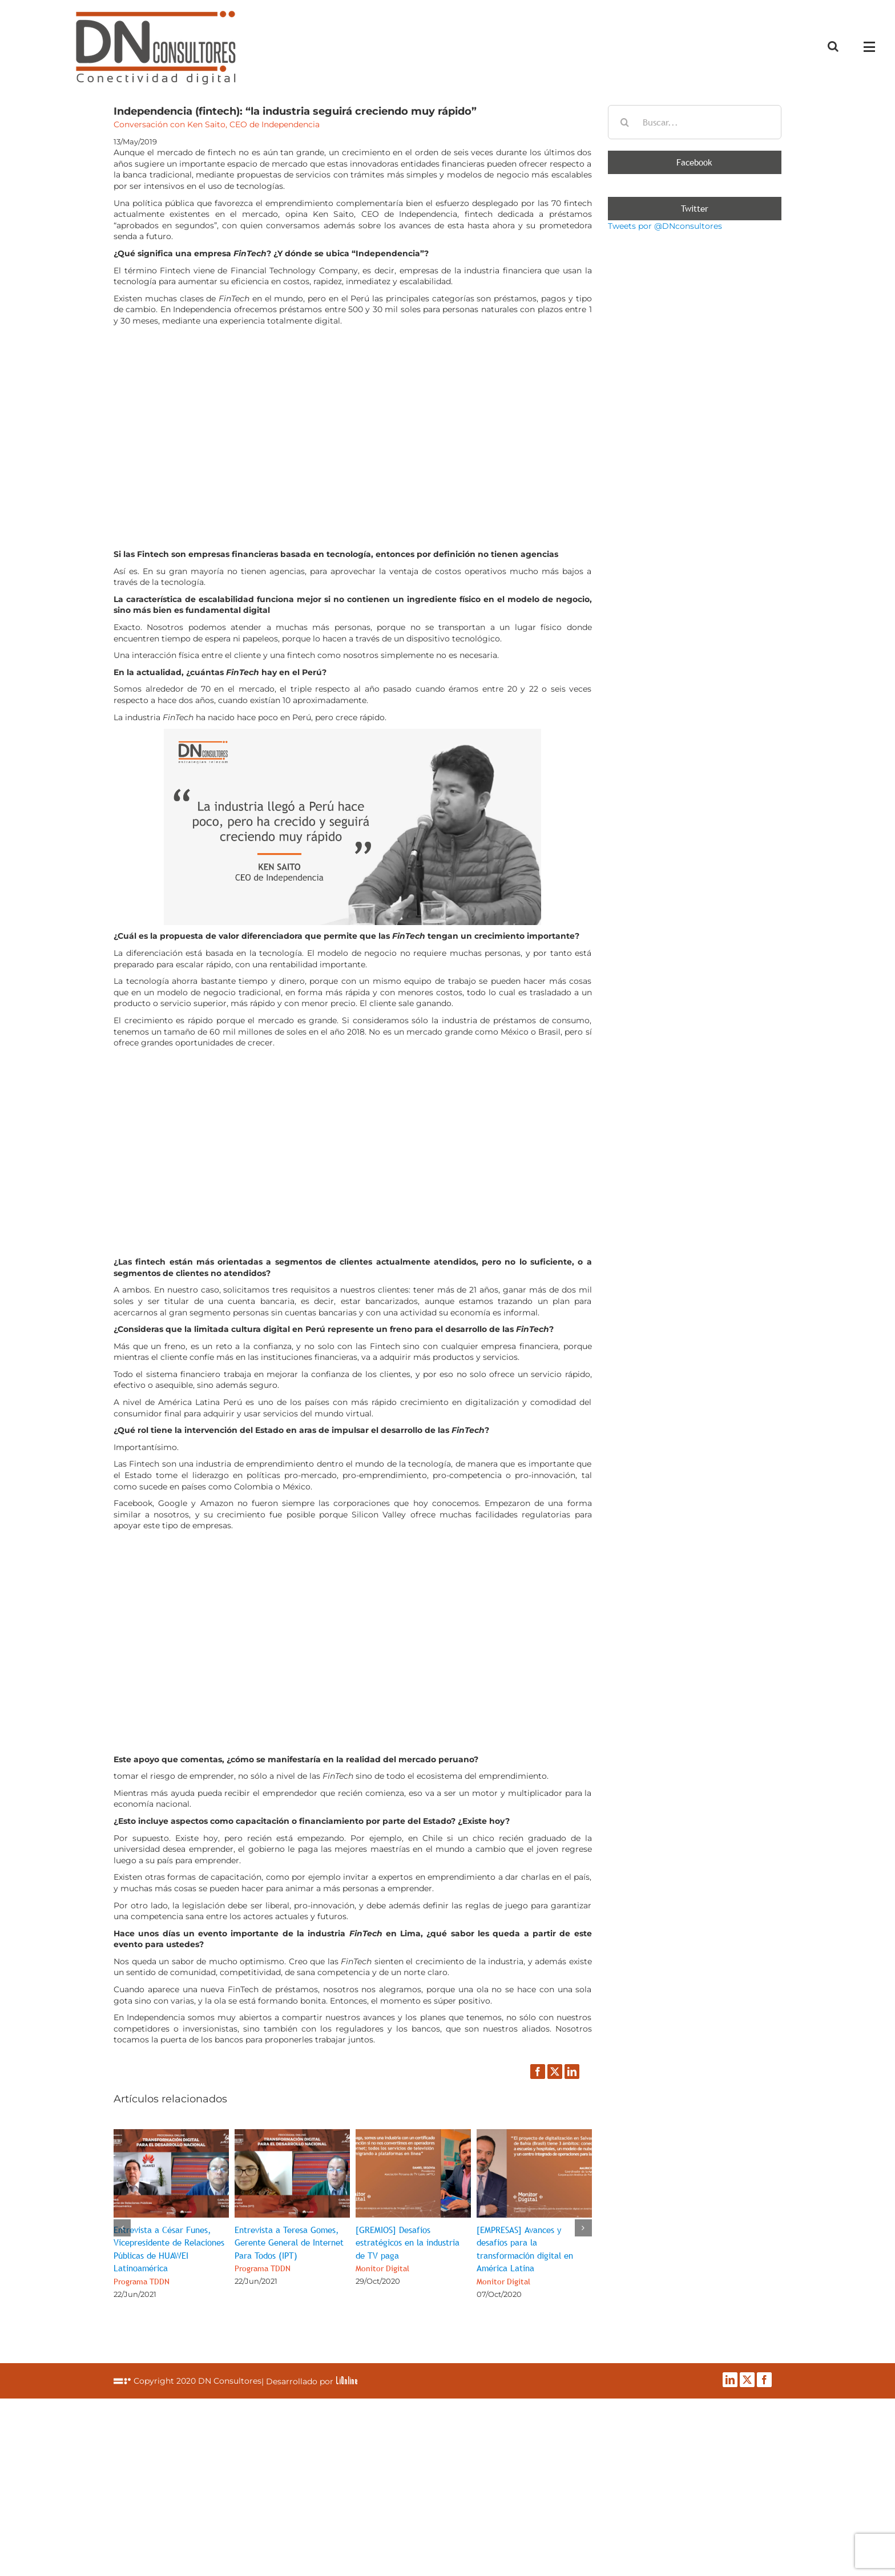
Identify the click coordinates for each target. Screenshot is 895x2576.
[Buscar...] (694, 122)
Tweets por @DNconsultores (665, 226)
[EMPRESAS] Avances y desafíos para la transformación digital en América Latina (525, 2255)
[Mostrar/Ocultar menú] (872, 47)
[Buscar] (625, 122)
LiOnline (347, 2380)
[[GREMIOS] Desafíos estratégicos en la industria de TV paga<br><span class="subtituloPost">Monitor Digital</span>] (413, 2134)
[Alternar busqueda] (833, 46)
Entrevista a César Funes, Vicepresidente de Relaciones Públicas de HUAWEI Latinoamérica (169, 2255)
